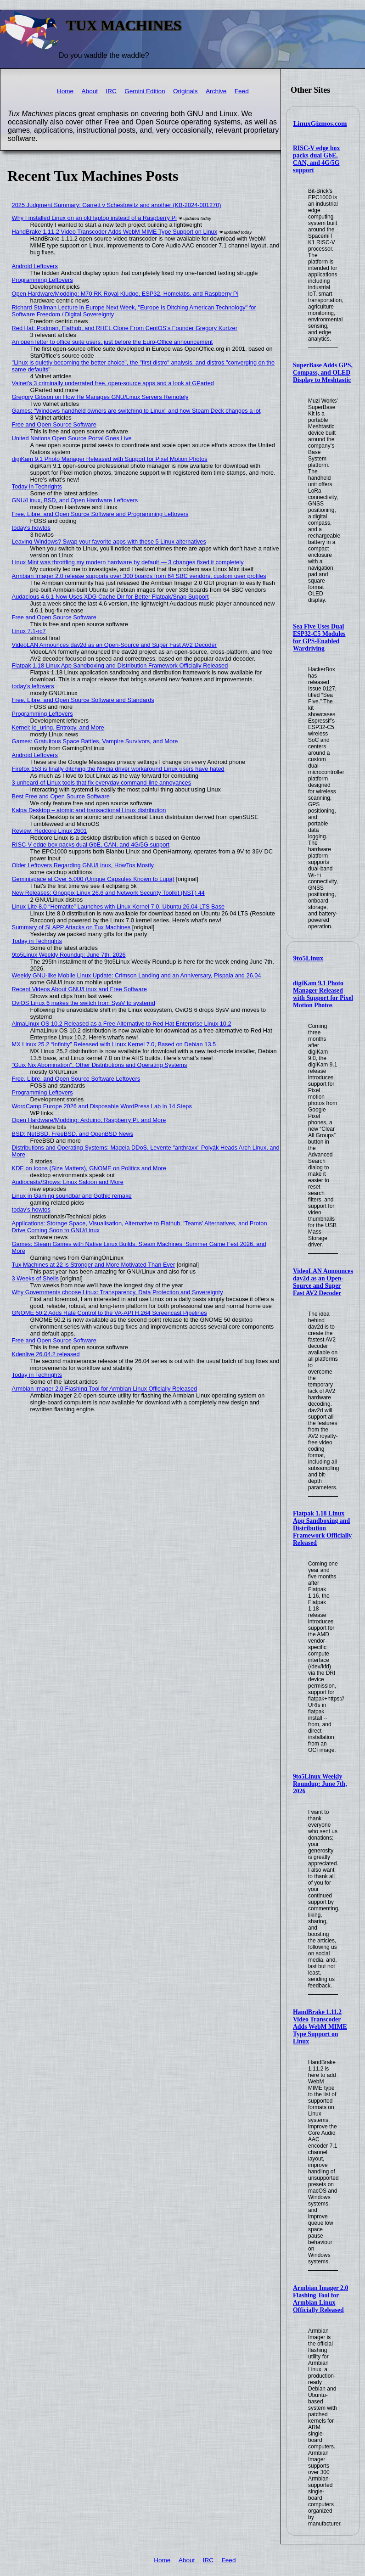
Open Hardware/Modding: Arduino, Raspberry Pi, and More (89, 1120)
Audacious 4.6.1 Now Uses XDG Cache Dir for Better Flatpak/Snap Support (110, 596)
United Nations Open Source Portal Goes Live (72, 438)
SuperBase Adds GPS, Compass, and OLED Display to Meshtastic (323, 372)
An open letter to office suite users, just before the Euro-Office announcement (112, 341)
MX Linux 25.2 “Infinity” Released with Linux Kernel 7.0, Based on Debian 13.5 (114, 1044)
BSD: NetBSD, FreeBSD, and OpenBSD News (73, 1133)
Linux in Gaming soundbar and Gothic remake (72, 1195)
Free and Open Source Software (54, 424)
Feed (242, 91)
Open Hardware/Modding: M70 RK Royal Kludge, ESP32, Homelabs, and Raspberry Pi (125, 293)
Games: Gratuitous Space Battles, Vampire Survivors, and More (95, 741)
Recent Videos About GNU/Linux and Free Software (79, 989)
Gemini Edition (144, 91)
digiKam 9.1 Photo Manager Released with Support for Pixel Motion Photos (323, 994)
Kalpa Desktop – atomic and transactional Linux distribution (89, 810)
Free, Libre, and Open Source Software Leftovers (76, 1078)
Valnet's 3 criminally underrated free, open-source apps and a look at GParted (113, 383)
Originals (185, 91)
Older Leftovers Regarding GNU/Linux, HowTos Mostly (83, 865)
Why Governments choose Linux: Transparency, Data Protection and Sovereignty (117, 1292)
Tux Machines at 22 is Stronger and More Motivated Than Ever (93, 1264)
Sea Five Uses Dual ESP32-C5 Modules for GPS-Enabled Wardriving (319, 637)
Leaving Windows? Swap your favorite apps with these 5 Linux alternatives (109, 541)
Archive (216, 91)
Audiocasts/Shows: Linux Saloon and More (68, 1182)
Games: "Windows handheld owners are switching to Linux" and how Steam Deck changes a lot (136, 410)
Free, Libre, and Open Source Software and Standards (83, 699)
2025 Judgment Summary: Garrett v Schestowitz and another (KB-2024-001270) (116, 205)
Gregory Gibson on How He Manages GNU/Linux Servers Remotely (100, 396)
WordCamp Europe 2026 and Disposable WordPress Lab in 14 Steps (102, 1106)
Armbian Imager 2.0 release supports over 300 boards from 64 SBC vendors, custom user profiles (139, 575)
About (90, 91)
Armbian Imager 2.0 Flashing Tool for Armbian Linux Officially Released (320, 2298)
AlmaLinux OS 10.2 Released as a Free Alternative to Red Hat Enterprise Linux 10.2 (121, 1023)
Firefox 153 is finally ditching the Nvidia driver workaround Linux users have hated (118, 768)
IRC (111, 91)
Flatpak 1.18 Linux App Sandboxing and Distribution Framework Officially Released (322, 1528)
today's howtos (31, 527)
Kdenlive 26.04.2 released (46, 1354)
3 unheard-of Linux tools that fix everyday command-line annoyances (101, 782)
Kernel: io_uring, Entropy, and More (58, 727)
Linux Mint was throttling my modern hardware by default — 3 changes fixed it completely (128, 562)
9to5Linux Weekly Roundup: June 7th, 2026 (320, 1784)
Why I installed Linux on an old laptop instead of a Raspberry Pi (94, 217)
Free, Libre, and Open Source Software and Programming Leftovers (100, 514)
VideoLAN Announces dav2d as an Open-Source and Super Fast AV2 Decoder (323, 1282)
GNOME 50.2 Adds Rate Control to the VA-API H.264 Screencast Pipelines (109, 1312)
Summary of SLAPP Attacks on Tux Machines (71, 927)
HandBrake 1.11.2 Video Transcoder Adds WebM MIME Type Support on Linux (320, 2027)
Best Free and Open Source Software (61, 796)
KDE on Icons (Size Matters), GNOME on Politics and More (89, 1168)
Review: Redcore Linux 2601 (49, 830)
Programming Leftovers (42, 279)
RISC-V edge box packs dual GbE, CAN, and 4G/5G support (316, 159)
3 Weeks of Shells (35, 1278)
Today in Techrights (37, 486)
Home (65, 91)
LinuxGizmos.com (320, 123)
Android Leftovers (35, 266)
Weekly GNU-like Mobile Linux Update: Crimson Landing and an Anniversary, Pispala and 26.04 (136, 975)
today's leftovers (33, 686)
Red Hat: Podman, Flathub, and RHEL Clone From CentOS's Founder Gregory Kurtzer (124, 328)
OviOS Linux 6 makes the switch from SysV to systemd (83, 1002)
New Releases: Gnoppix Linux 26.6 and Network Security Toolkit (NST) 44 (108, 892)
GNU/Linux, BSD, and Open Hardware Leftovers (75, 500)
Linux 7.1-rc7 (29, 631)
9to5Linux (308, 958)
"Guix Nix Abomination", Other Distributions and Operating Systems (99, 1064)
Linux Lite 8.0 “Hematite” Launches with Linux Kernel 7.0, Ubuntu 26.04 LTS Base (118, 906)
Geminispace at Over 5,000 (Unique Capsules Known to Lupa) (93, 879)
